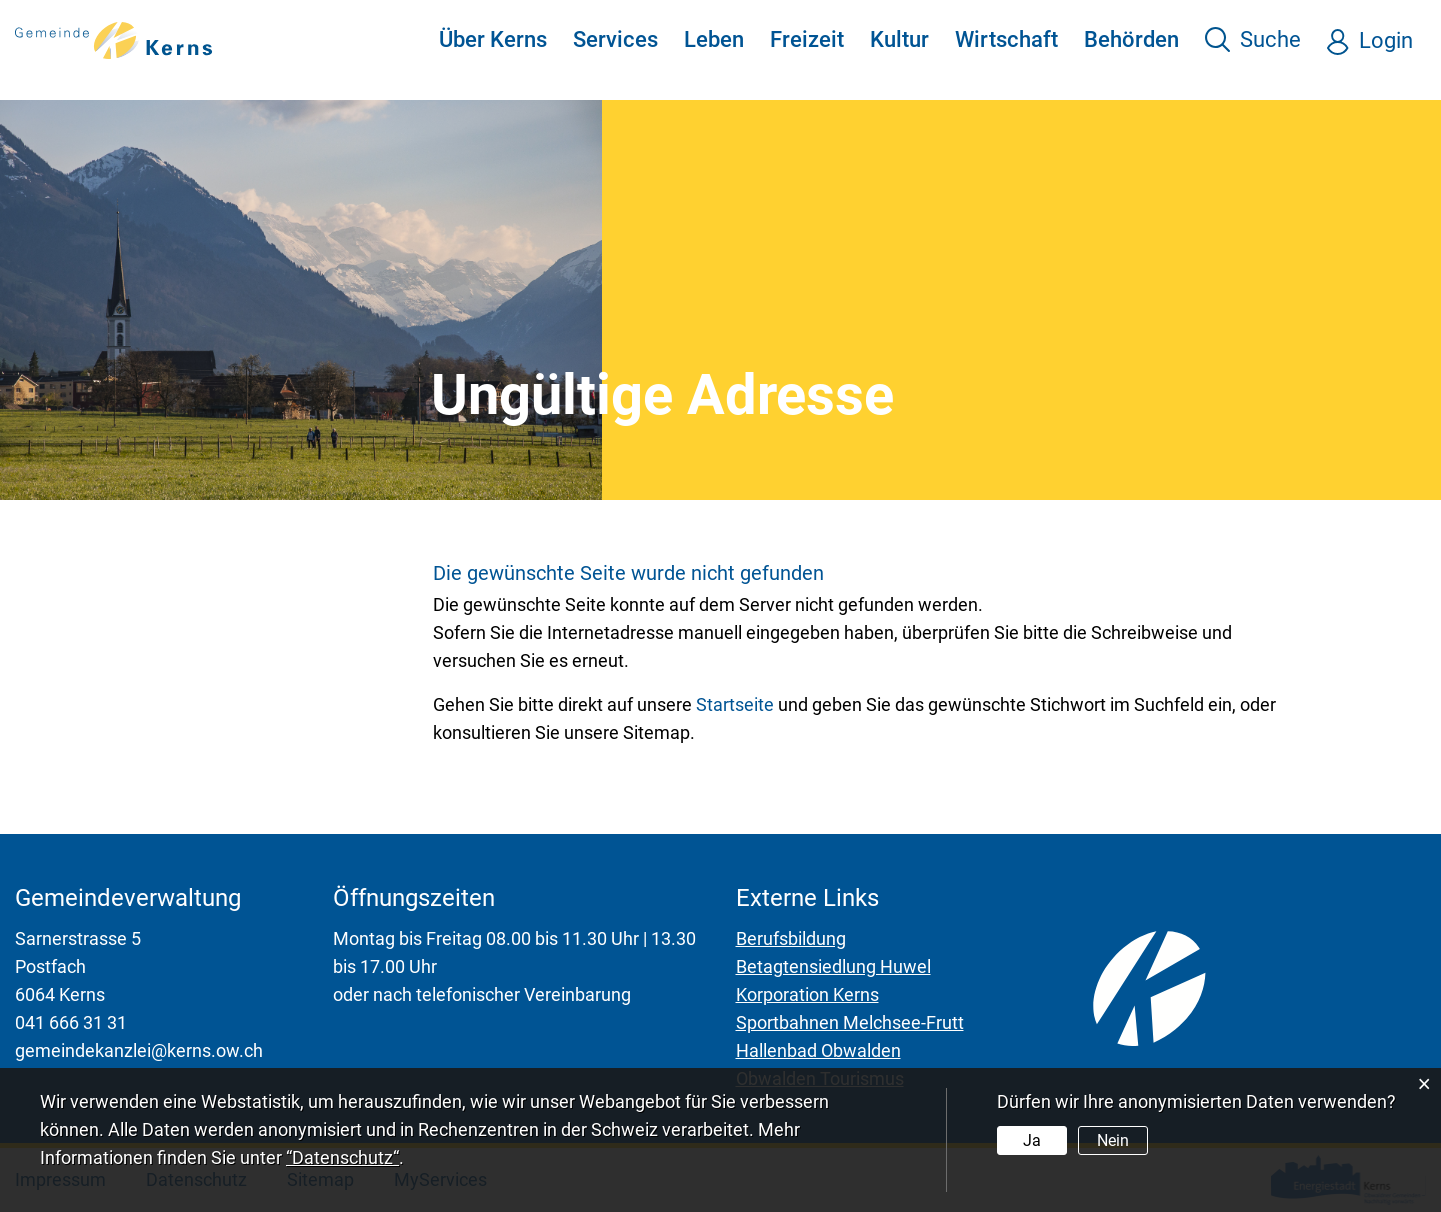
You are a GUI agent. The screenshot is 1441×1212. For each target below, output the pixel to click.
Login (1386, 40)
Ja (1032, 1140)
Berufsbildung (791, 938)
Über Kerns (493, 39)
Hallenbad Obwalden (818, 1050)
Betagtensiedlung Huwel (833, 966)
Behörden (1131, 39)
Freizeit (807, 39)
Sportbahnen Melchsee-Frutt (850, 1022)
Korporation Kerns (807, 994)
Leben (714, 39)
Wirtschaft (1006, 39)
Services (615, 39)
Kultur (899, 39)
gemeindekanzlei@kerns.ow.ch (139, 1050)
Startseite (735, 704)
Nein (1113, 1140)
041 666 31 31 (71, 1022)
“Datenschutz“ (342, 1157)
